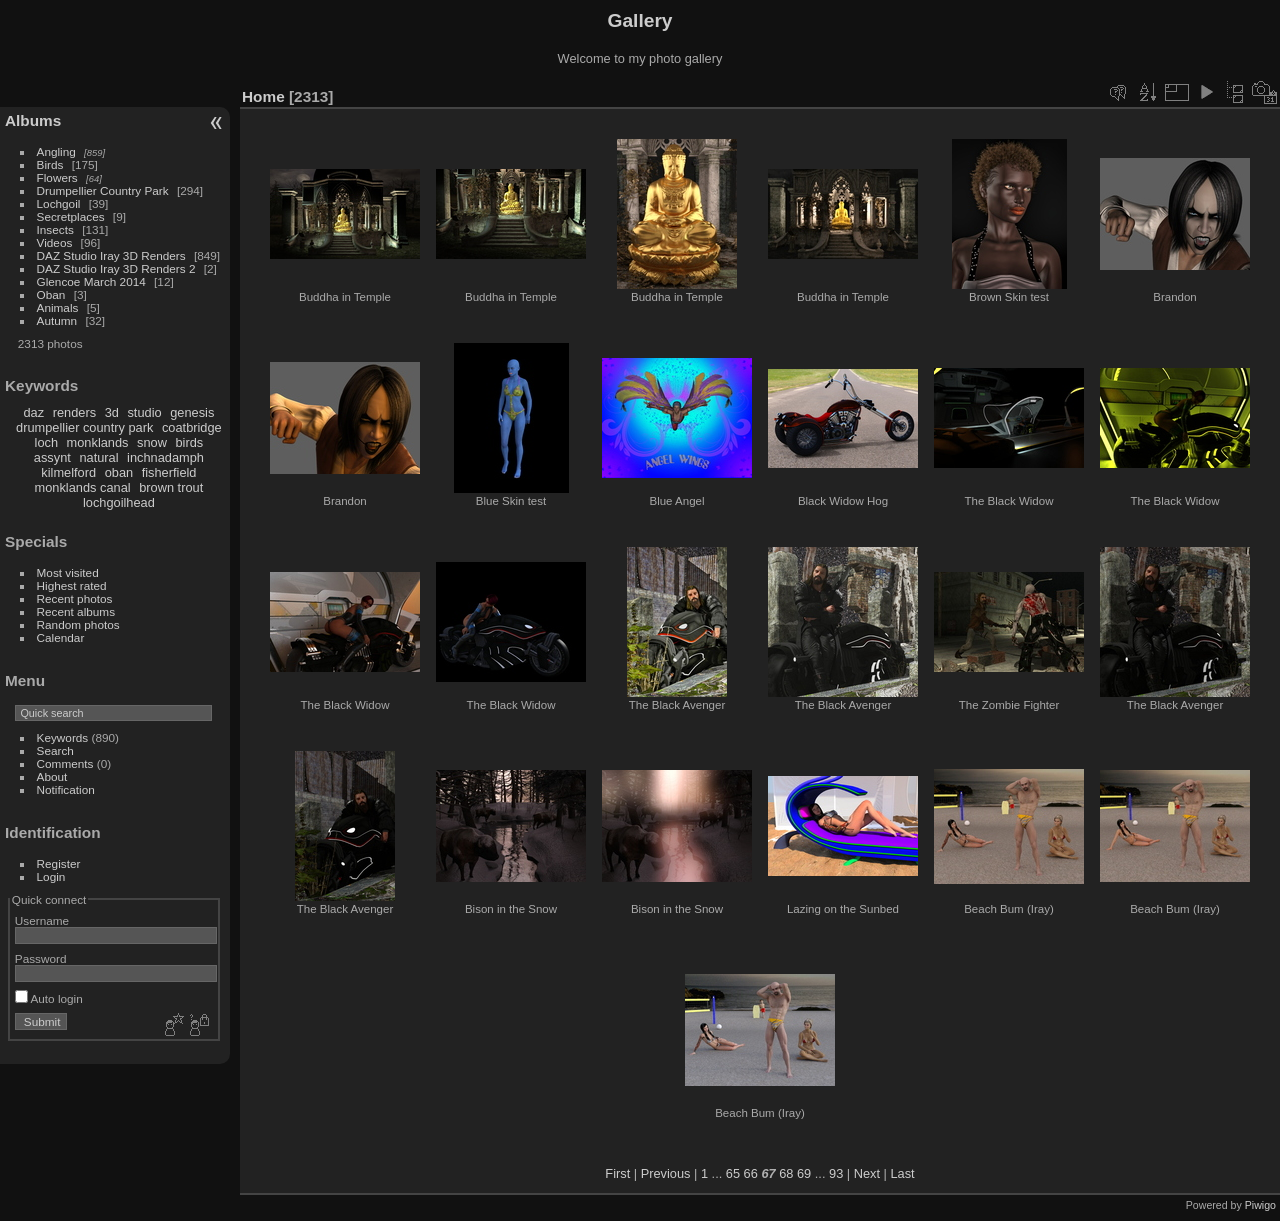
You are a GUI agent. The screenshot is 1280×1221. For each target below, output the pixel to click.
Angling (56, 151)
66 (751, 1173)
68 (786, 1173)
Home (263, 96)
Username (42, 920)
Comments (65, 763)
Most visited (68, 572)
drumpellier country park (84, 427)
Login (51, 876)
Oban (51, 294)
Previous (666, 1173)
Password (41, 958)
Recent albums (76, 611)
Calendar (61, 637)
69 (804, 1173)
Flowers (57, 177)
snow (152, 442)
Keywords (63, 737)
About (52, 776)
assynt (52, 457)
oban (119, 472)
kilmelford (68, 472)
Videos (55, 242)
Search (55, 750)
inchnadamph (165, 457)
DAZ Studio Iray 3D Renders (111, 255)
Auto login (49, 998)
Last (902, 1173)
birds (189, 442)
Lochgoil (59, 203)
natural (98, 457)
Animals (58, 307)
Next (867, 1173)
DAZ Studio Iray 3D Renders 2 (116, 268)
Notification (66, 789)
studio (144, 412)
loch (46, 442)
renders (74, 412)
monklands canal (83, 487)
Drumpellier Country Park (103, 190)
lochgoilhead (119, 502)
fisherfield (169, 472)
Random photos (78, 624)
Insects (55, 229)
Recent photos (75, 598)
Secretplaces (71, 216)
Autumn (57, 320)
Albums (33, 120)
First (617, 1173)
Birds (50, 164)
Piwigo (1260, 1205)
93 (836, 1173)
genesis (192, 412)
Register (59, 863)
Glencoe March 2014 (91, 281)
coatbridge (192, 427)
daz (34, 412)
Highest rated (72, 585)
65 (733, 1173)
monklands (98, 442)
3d (112, 412)
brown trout (171, 487)
